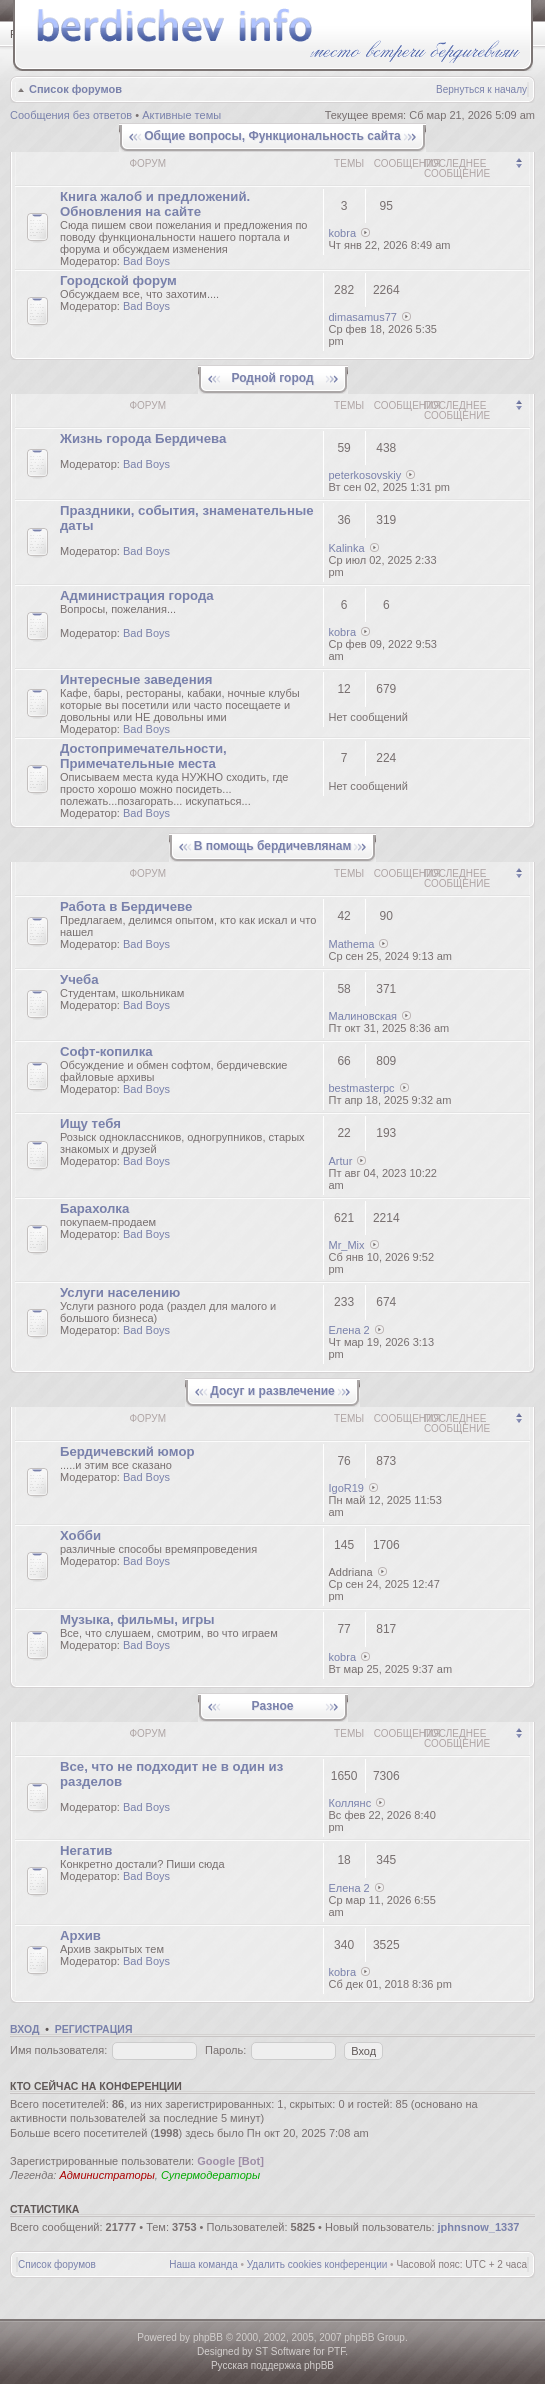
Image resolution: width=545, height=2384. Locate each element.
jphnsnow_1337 (479, 2227)
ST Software (282, 2351)
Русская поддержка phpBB (272, 2365)
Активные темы (181, 115)
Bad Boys (146, 261)
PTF (336, 2351)
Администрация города (137, 595)
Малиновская (363, 1016)
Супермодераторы (210, 2175)
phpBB (208, 2337)
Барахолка (94, 1208)
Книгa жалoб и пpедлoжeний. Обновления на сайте (155, 204)
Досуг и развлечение (272, 1391)
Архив (80, 1935)
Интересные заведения (136, 679)
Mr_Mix (347, 1245)
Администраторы (106, 2175)
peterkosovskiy (365, 475)
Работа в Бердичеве (126, 906)
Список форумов (75, 89)
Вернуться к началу (481, 89)
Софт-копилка (106, 1051)
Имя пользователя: (58, 2050)
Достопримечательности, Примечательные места (143, 756)
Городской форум (118, 280)
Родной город (272, 378)
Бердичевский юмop (127, 1451)
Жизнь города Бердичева (143, 438)
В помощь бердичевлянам (273, 846)
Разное (273, 1706)
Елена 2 (349, 1330)
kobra (343, 233)
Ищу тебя (90, 1123)
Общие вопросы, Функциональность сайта (272, 136)
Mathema (352, 944)
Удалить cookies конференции (317, 2264)
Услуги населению (120, 1292)
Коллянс (350, 1803)
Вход (24, 2029)
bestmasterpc (362, 1088)
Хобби (80, 1535)
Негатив (86, 1850)
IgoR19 (346, 1488)
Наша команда (203, 2264)
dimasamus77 (363, 317)
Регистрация (94, 2029)
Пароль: (225, 2050)
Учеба (79, 979)
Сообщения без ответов (71, 115)
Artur (341, 1161)
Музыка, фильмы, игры (137, 1619)
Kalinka (347, 548)
